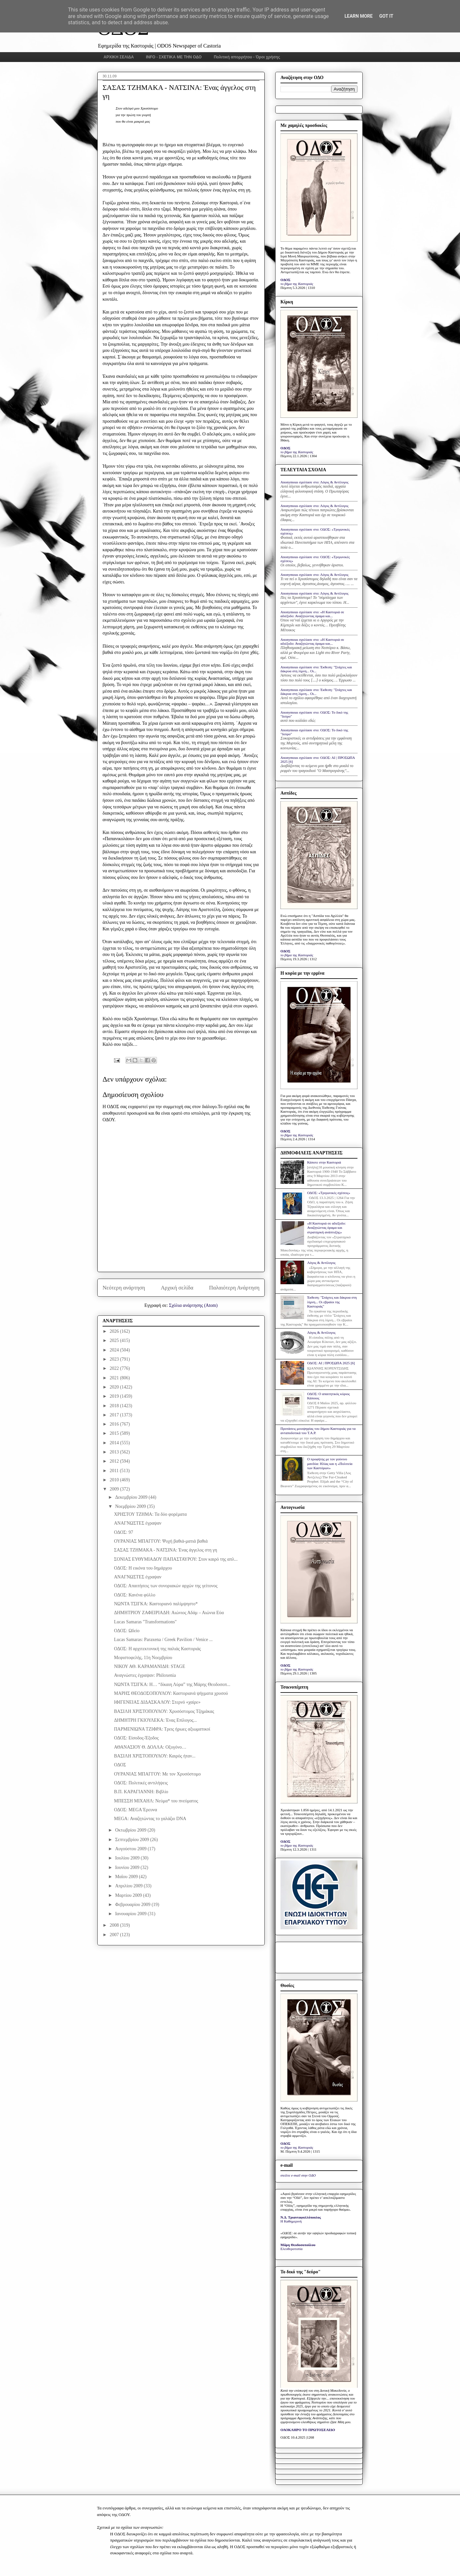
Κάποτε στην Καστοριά (324, 1162)
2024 (115, 1350)
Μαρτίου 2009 (129, 1895)
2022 (115, 1368)
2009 (115, 1489)
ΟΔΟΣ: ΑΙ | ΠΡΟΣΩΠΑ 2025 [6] (331, 1363)
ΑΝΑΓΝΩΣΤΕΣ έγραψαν (138, 1523)
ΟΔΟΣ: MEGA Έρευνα (135, 1809)
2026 (115, 1331)
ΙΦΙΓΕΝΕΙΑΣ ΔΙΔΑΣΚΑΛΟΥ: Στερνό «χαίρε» (157, 1702)
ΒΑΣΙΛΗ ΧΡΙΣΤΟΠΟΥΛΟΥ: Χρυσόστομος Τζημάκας (164, 1711)
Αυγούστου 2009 (131, 1848)
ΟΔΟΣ (120, 1764)
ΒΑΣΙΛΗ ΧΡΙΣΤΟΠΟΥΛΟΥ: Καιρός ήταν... (155, 1756)
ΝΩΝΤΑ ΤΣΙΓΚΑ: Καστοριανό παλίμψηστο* (156, 1603)
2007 (115, 1934)
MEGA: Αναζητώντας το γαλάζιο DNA (150, 1818)
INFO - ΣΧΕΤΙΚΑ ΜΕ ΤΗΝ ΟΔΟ (174, 57)
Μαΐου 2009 (127, 1876)
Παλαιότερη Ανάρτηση (234, 1288)
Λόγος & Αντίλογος (321, 1263)
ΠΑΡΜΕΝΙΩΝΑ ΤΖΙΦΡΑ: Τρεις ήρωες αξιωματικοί (162, 1729)
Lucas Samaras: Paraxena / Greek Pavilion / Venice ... (163, 1639)
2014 (115, 1442)
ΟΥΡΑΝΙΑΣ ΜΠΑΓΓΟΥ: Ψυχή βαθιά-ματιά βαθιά (161, 1541)
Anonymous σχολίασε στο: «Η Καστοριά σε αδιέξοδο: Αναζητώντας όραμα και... (312, 614)
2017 (115, 1414)
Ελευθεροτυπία (291, 2249)
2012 (115, 1461)
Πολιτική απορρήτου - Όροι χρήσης (247, 57)
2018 (115, 1405)
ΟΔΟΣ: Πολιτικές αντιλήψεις (141, 1782)
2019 (115, 1396)
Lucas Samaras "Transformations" (145, 1621)
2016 (115, 1424)
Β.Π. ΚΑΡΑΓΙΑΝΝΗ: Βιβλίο (141, 1791)
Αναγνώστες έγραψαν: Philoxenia (145, 1675)
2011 (115, 1470)
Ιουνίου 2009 (128, 1867)
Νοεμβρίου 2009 (131, 1506)
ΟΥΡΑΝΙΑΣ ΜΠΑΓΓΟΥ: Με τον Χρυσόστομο (157, 1774)
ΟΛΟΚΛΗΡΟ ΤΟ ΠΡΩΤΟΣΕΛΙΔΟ (307, 2430)
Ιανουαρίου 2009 (131, 1913)
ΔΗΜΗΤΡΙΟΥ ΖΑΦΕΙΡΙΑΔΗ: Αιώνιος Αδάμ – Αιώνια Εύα (169, 1612)
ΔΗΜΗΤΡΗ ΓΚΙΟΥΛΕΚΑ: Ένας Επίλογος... (155, 1720)
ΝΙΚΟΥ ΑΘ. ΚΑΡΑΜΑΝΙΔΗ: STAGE (149, 1666)
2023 (115, 1359)
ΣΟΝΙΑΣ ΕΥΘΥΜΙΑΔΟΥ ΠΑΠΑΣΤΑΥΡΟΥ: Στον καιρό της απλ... (176, 1559)
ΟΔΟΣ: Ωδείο (127, 1630)
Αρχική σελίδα (177, 1288)
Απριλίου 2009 (129, 1885)
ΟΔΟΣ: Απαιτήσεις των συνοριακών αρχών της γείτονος (166, 1585)
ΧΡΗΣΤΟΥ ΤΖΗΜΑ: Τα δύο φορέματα (150, 1514)
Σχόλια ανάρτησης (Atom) (193, 1305)
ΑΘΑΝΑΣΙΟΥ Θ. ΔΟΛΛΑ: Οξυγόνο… (150, 1747)
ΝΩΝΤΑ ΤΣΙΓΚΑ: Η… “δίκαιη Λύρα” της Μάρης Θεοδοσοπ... (172, 1684)
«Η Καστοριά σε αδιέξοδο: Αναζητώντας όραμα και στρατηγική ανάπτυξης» (326, 1227)
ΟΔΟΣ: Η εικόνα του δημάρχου (143, 1568)
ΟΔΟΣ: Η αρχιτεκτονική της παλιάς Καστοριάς (157, 1648)
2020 (115, 1387)
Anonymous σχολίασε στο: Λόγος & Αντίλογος (314, 482)
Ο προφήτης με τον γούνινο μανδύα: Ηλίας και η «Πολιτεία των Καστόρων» (329, 1463)
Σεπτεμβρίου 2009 (132, 1839)
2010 (115, 1479)
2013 (115, 1452)
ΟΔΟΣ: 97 (123, 1532)
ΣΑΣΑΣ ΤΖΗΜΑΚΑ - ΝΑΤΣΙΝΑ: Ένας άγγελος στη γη (165, 1550)
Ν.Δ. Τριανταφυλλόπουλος (300, 2217)
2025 (115, 1340)
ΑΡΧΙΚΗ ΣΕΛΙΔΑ (119, 57)
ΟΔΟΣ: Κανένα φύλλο (134, 1594)
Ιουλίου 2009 (128, 1858)
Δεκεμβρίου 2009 (131, 1497)
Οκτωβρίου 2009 (131, 1830)
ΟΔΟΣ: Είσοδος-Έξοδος (136, 1737)
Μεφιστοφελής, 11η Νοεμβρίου (143, 1657)
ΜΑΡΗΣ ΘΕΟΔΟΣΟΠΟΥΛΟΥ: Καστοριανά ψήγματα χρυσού (171, 1693)
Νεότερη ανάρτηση (124, 1288)
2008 (115, 1925)
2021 (115, 1377)
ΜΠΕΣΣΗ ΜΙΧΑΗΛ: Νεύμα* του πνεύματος (156, 1800)
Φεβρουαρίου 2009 (133, 1904)
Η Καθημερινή (291, 2221)
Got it (386, 16)
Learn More (358, 16)
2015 (115, 1433)
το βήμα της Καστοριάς (296, 284)
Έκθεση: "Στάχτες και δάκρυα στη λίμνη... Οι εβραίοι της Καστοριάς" (331, 1301)
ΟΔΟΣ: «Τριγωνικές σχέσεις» (328, 1193)
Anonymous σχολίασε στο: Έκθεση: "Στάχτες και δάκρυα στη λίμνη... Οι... (316, 669)
